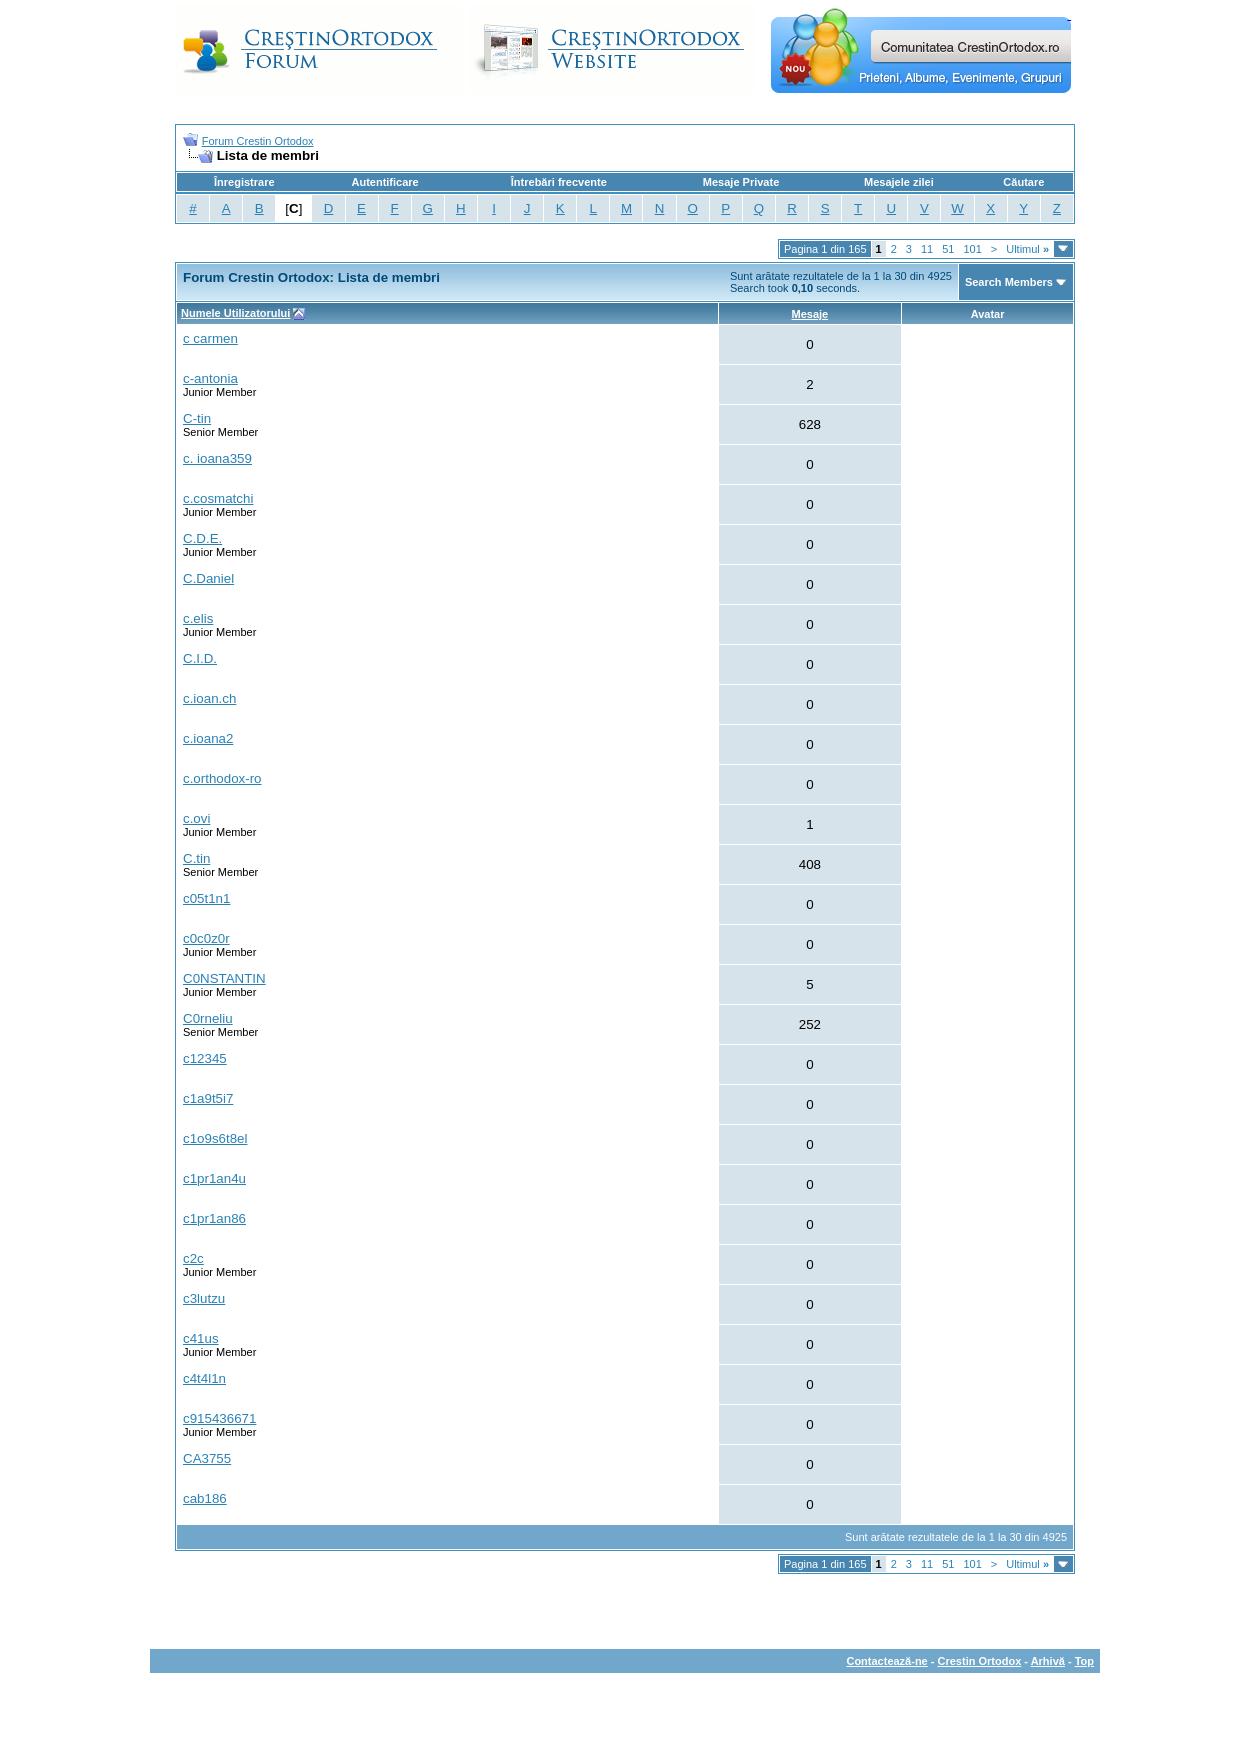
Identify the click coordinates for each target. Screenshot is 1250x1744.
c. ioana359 (217, 458)
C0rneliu (208, 1018)
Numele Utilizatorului (235, 313)
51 (948, 249)
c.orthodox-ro (222, 778)
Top (1084, 1661)
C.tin (196, 858)
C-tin (197, 418)
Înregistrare (244, 182)
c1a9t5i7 (208, 1098)
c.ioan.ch (209, 698)
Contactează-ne (886, 1661)
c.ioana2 (208, 738)
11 (927, 249)
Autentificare (384, 182)
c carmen (210, 338)
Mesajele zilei (899, 182)
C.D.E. (202, 538)
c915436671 (219, 1418)
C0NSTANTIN (224, 978)
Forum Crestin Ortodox (258, 141)
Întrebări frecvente (559, 182)
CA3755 (207, 1458)
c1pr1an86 (214, 1218)
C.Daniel (208, 578)
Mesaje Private (741, 182)
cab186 (205, 1498)
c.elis (198, 618)
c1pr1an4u (214, 1178)
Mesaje (810, 314)
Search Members (1009, 282)
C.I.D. (200, 658)
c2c (193, 1258)
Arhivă (1048, 1661)
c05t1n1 (206, 898)
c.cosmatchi (218, 498)
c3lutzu (204, 1298)
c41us (201, 1338)
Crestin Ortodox (980, 1661)
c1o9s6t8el (215, 1138)
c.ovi (196, 818)
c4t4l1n (204, 1378)
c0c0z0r (206, 938)
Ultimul (1027, 249)
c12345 (205, 1058)
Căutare (1023, 182)
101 (972, 249)
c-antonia (210, 378)
